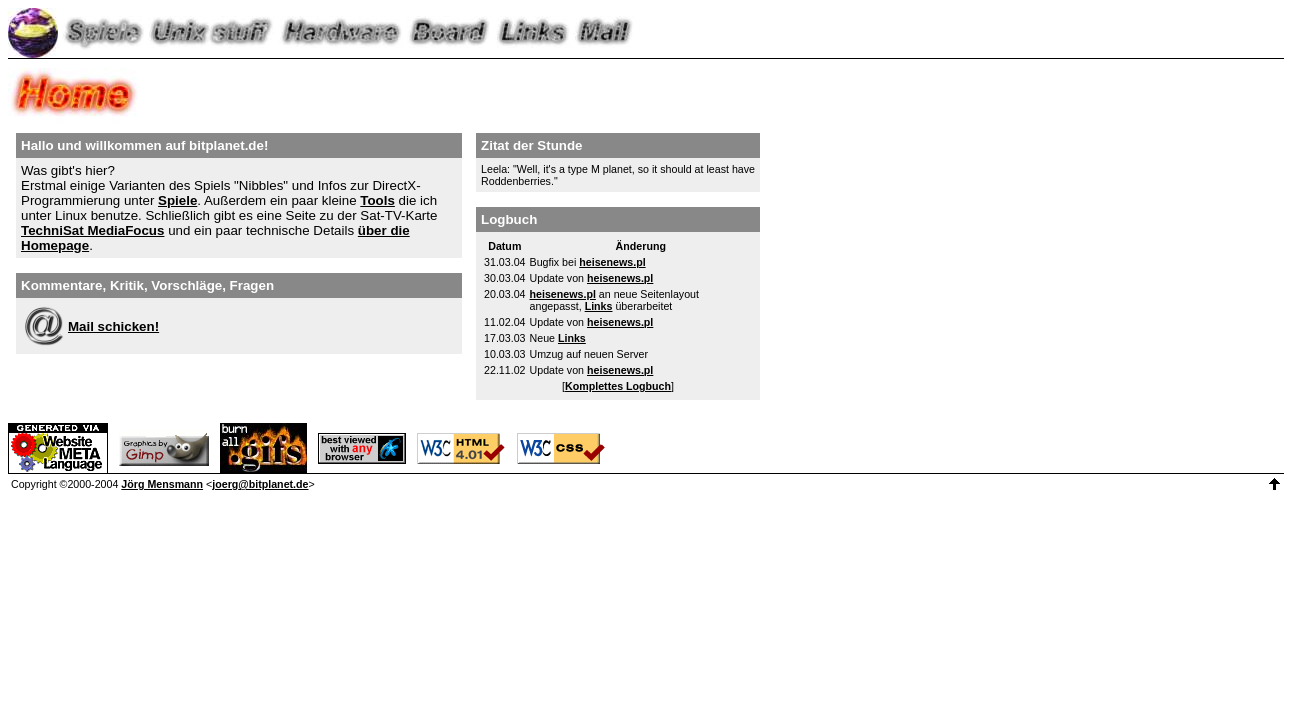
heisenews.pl (612, 262)
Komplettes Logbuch (618, 386)
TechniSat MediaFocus (92, 230)
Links (599, 306)
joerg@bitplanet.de (260, 484)
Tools (377, 200)
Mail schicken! (113, 326)
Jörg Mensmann (162, 484)
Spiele (177, 200)
